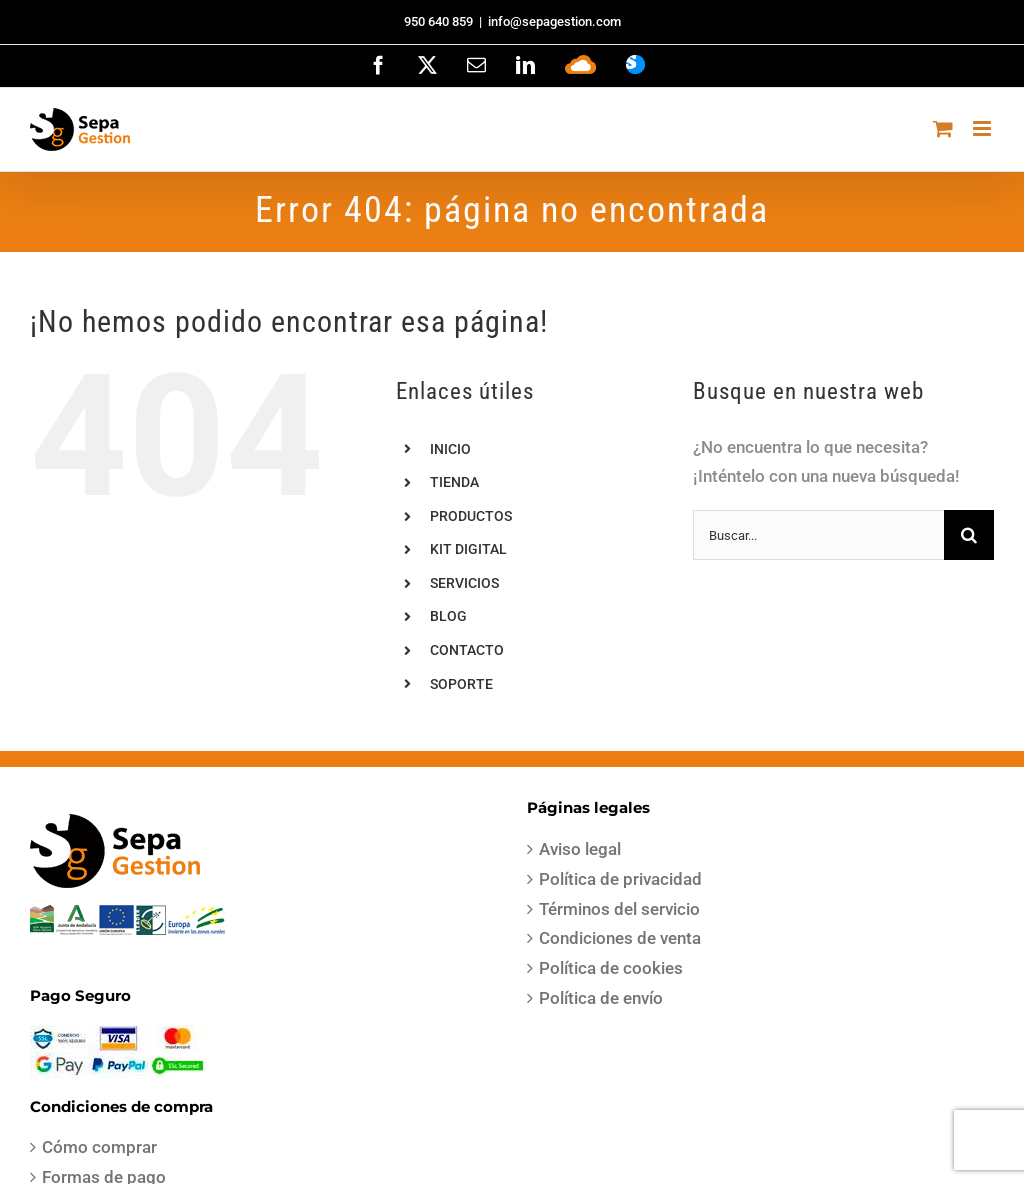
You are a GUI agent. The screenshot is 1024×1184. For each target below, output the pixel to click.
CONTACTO (467, 650)
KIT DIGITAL (468, 549)
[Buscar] (969, 535)
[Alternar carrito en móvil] (943, 128)
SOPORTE (461, 684)
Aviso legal (580, 849)
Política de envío (601, 998)
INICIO (450, 449)
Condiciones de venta (620, 938)
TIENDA (454, 482)
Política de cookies (611, 968)
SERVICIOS (464, 583)
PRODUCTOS (471, 516)
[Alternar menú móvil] (983, 128)
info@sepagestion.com (554, 21)
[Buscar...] (818, 535)
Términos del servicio (619, 909)
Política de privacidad (620, 879)
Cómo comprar (99, 1147)
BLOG (448, 616)
